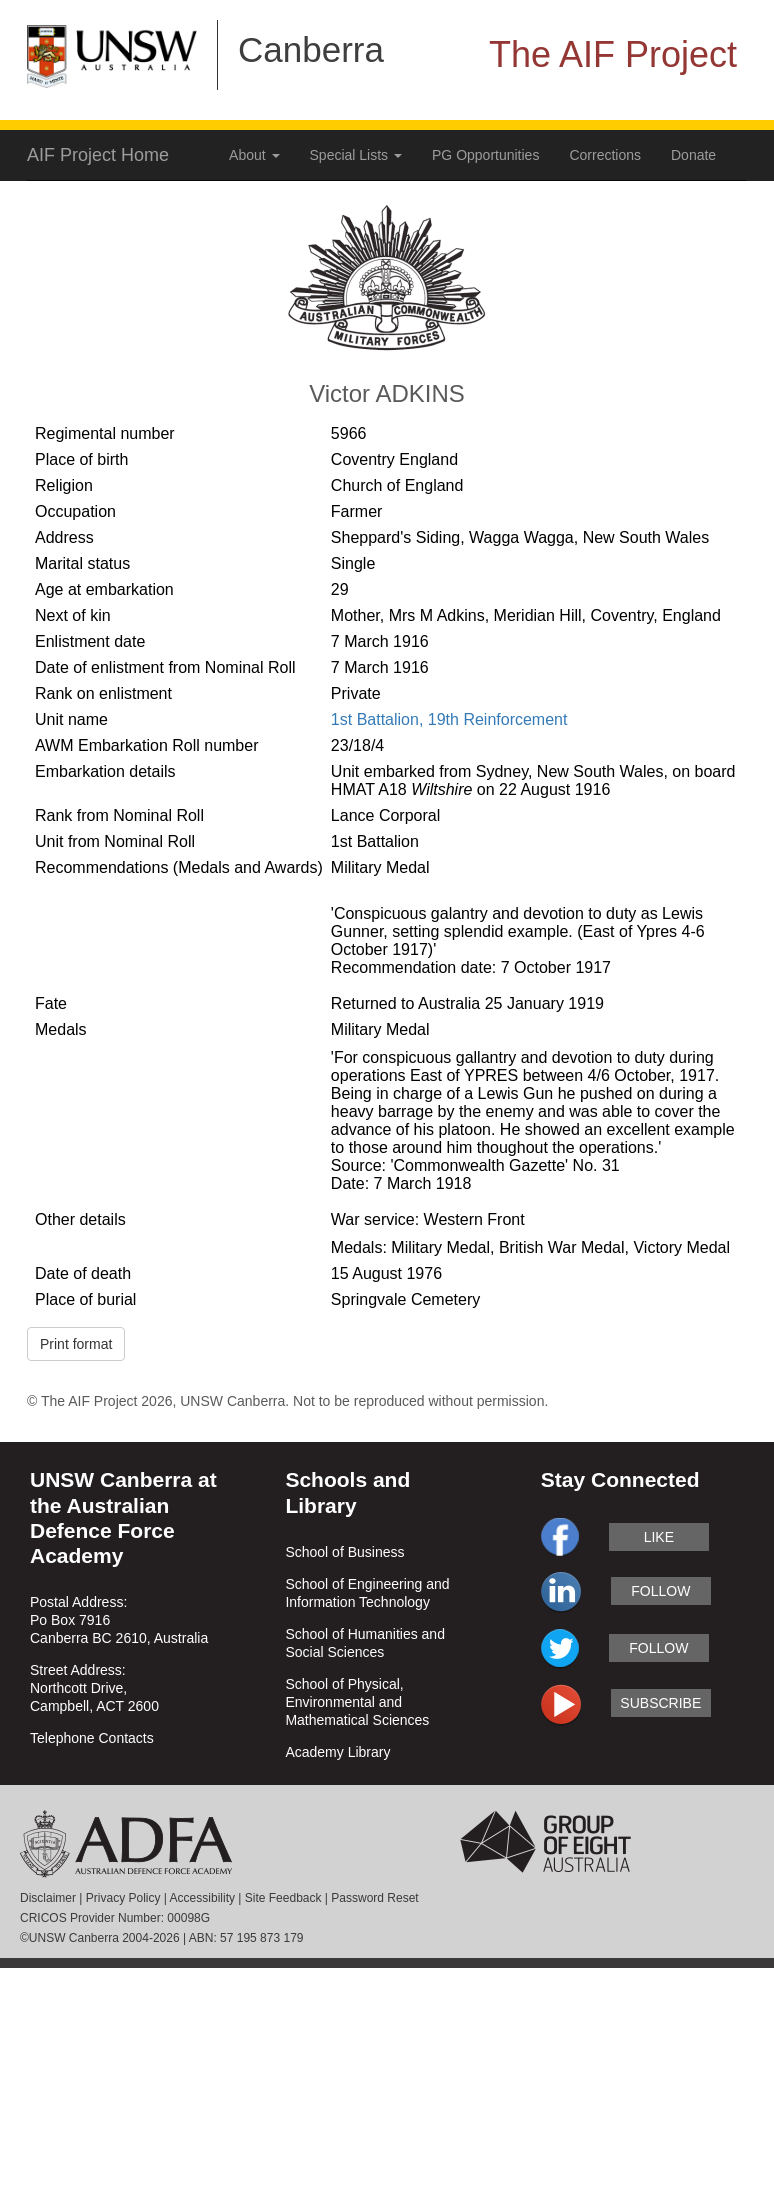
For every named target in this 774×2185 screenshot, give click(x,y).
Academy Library (337, 1752)
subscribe (660, 1703)
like (659, 1537)
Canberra (311, 49)
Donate (693, 155)
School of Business (344, 1552)
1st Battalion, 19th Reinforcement (449, 719)
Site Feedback (283, 1898)
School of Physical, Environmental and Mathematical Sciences (357, 1702)
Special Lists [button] (356, 155)
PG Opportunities (485, 155)
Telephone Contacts (92, 1738)
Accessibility (202, 1898)
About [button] (254, 155)
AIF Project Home (98, 155)
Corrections (605, 155)
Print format (76, 1344)
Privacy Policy (123, 1898)
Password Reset (374, 1898)
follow (660, 1591)
